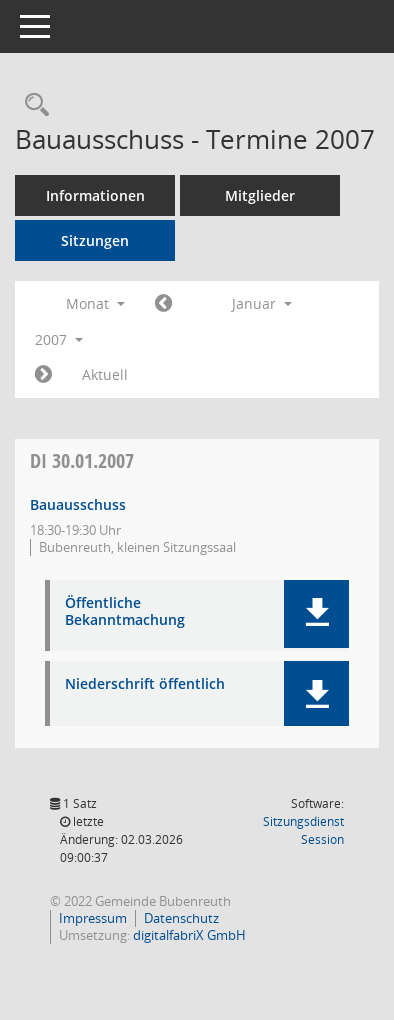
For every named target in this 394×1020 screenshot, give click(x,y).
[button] (316, 614)
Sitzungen (95, 240)
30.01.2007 (82, 460)
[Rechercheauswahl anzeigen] (32, 105)
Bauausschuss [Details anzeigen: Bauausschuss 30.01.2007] (78, 504)
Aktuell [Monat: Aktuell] (105, 374)
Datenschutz (181, 918)
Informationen (95, 195)
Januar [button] (262, 303)
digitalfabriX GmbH (189, 935)
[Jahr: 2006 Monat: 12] (163, 304)
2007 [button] (59, 339)
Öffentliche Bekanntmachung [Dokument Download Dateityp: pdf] (125, 612)
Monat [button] (95, 303)
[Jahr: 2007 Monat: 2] (43, 375)
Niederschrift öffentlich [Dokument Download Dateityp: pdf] (145, 684)
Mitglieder (260, 195)
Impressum (93, 918)
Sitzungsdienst (303, 830)
